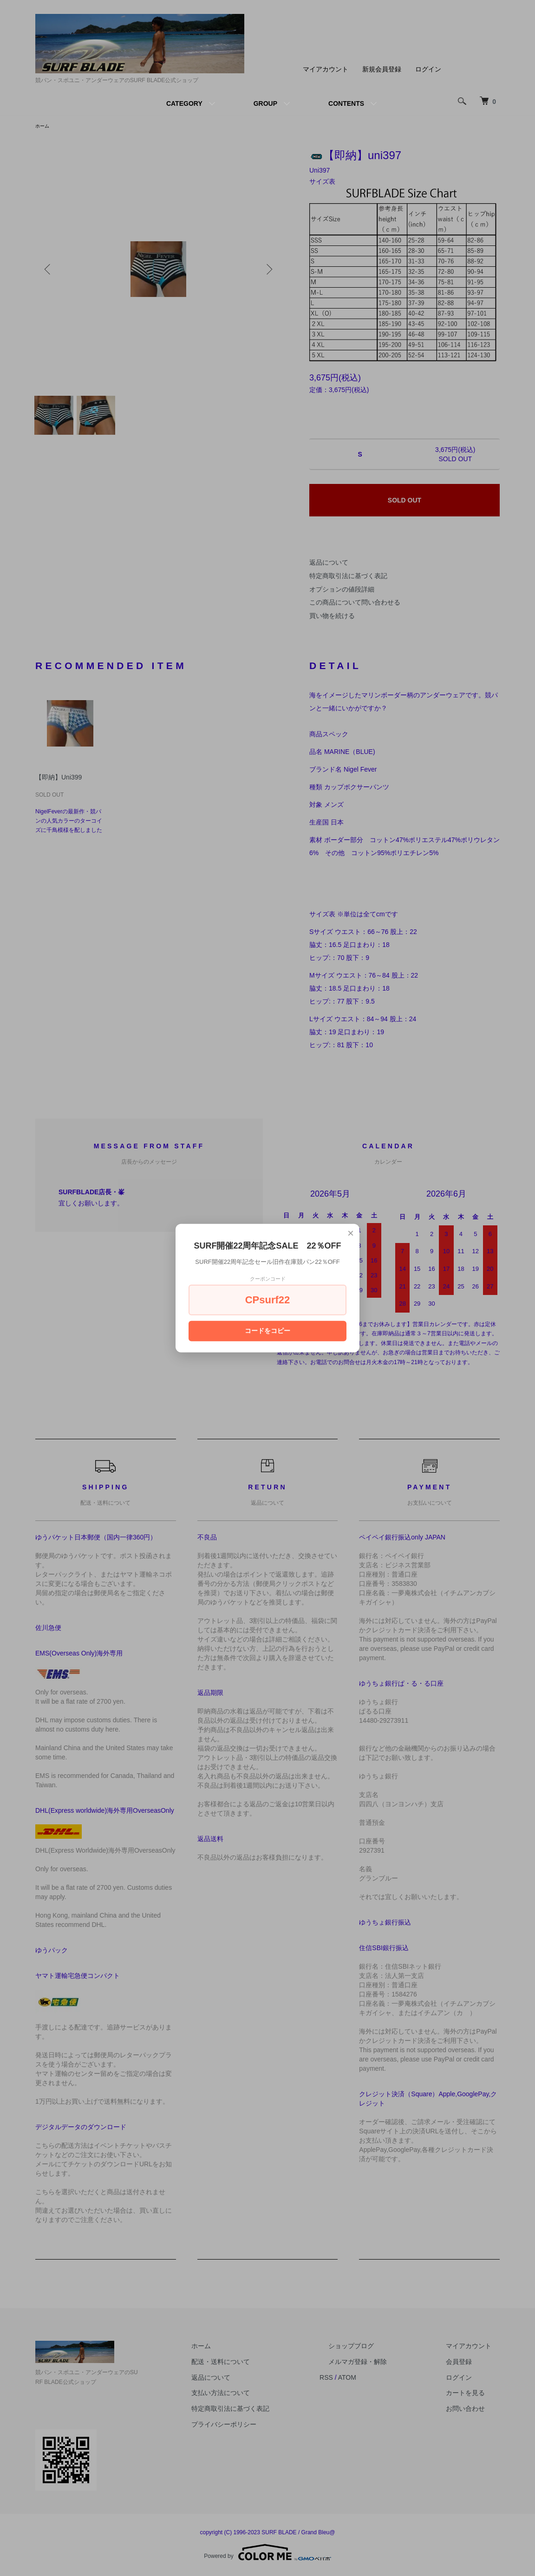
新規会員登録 (381, 69)
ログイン (428, 69)
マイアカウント (325, 69)
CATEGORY (184, 103)
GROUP (265, 103)
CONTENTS (346, 103)
